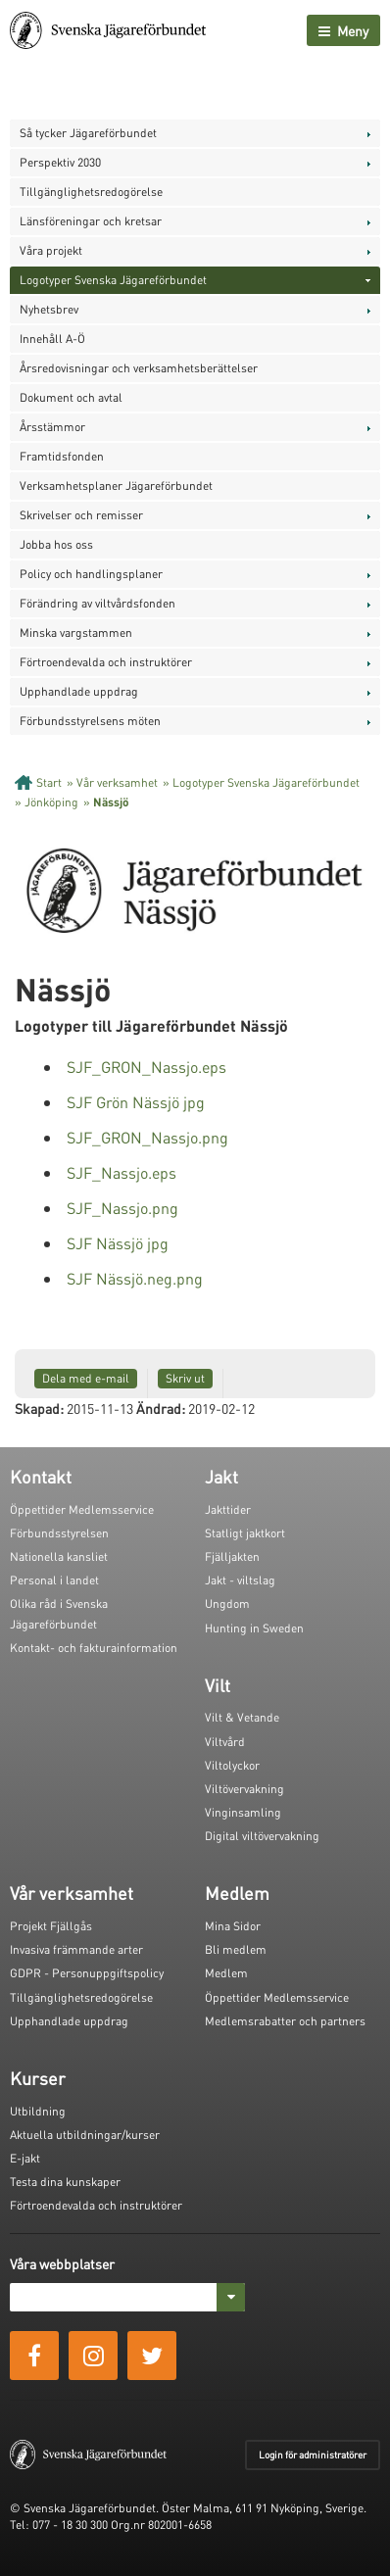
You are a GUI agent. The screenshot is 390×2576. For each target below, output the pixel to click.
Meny (343, 30)
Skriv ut (185, 1378)
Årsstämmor (52, 426)
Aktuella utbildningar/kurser (85, 2134)
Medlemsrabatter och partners (285, 2021)
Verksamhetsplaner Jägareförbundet (116, 485)
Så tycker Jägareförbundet (88, 132)
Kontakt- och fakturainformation (93, 1647)
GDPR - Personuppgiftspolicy (87, 1973)
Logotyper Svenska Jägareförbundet (113, 279)
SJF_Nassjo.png (122, 1207)
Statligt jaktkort (245, 1533)
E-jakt (25, 2158)
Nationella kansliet (59, 1556)
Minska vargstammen (76, 632)
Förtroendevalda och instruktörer (106, 662)
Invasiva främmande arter (76, 1949)
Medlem (226, 1973)
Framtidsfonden (62, 456)
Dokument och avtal (71, 397)
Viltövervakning (244, 1788)
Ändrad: (160, 1408)
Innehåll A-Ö (52, 338)
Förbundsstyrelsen (59, 1533)
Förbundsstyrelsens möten (90, 720)
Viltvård (225, 1741)
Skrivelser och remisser (81, 515)
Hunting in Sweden (254, 1628)
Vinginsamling (243, 1812)
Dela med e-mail (85, 1378)
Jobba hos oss (56, 544)
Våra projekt (51, 250)
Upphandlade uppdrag (79, 691)
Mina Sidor (233, 1926)
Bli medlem (236, 1949)
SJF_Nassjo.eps (121, 1172)
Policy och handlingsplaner (91, 573)
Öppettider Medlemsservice (82, 1509)
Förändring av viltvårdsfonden (97, 603)
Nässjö (111, 802)
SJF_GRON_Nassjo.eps (146, 1066)
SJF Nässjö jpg (118, 1243)
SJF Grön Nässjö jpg (136, 1102)
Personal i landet (54, 1580)
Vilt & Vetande (242, 1717)
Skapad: (39, 1408)
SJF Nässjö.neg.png (135, 1278)
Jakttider (228, 1509)
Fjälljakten (232, 1556)
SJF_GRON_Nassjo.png (147, 1137)
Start (49, 782)
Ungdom (227, 1603)
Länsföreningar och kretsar (91, 221)
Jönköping (51, 802)
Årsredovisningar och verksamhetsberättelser (139, 368)
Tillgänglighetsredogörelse (91, 191)
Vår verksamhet (117, 782)
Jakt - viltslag (240, 1580)
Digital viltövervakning (262, 1835)
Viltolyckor (232, 1765)
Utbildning (38, 2111)
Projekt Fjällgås (51, 1926)
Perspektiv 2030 (60, 162)
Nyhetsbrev (49, 309)
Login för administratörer (312, 2454)
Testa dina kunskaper (65, 2181)
